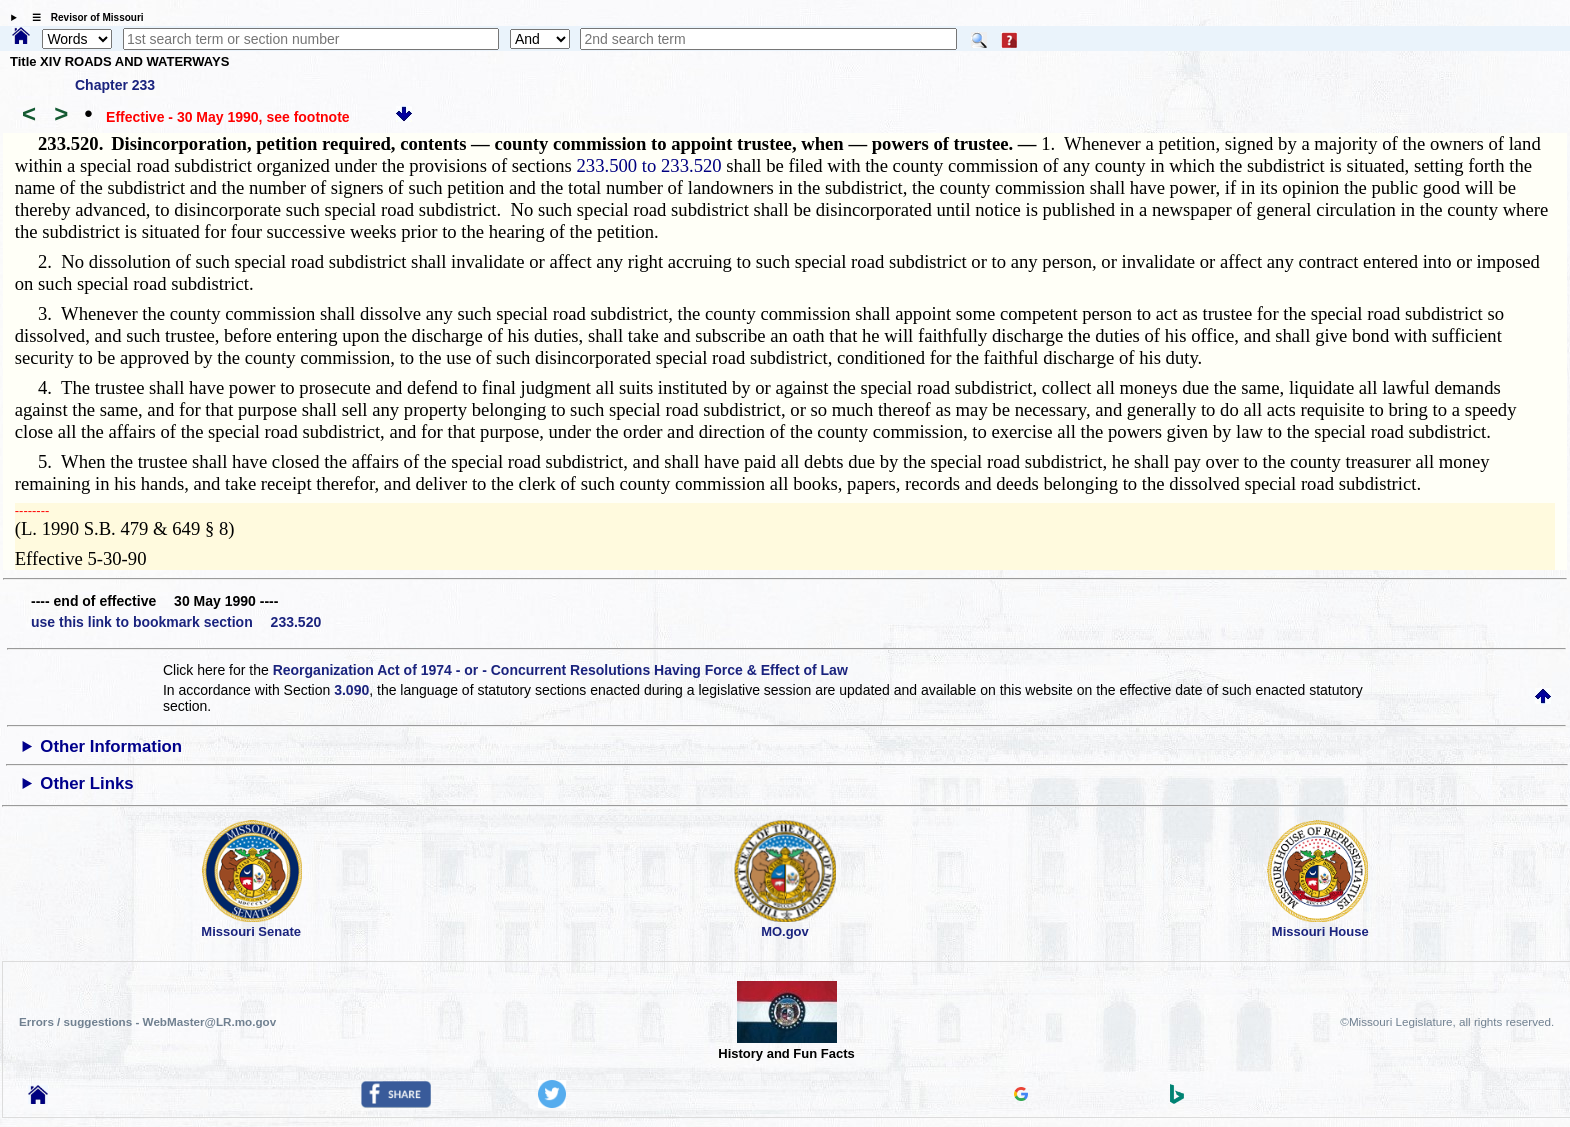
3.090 (351, 690)
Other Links (86, 783)
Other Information (111, 746)
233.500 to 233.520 (649, 165)
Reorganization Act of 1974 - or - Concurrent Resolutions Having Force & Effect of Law (560, 670)
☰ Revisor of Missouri (83, 17)
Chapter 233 (115, 85)
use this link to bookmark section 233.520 (176, 622)
